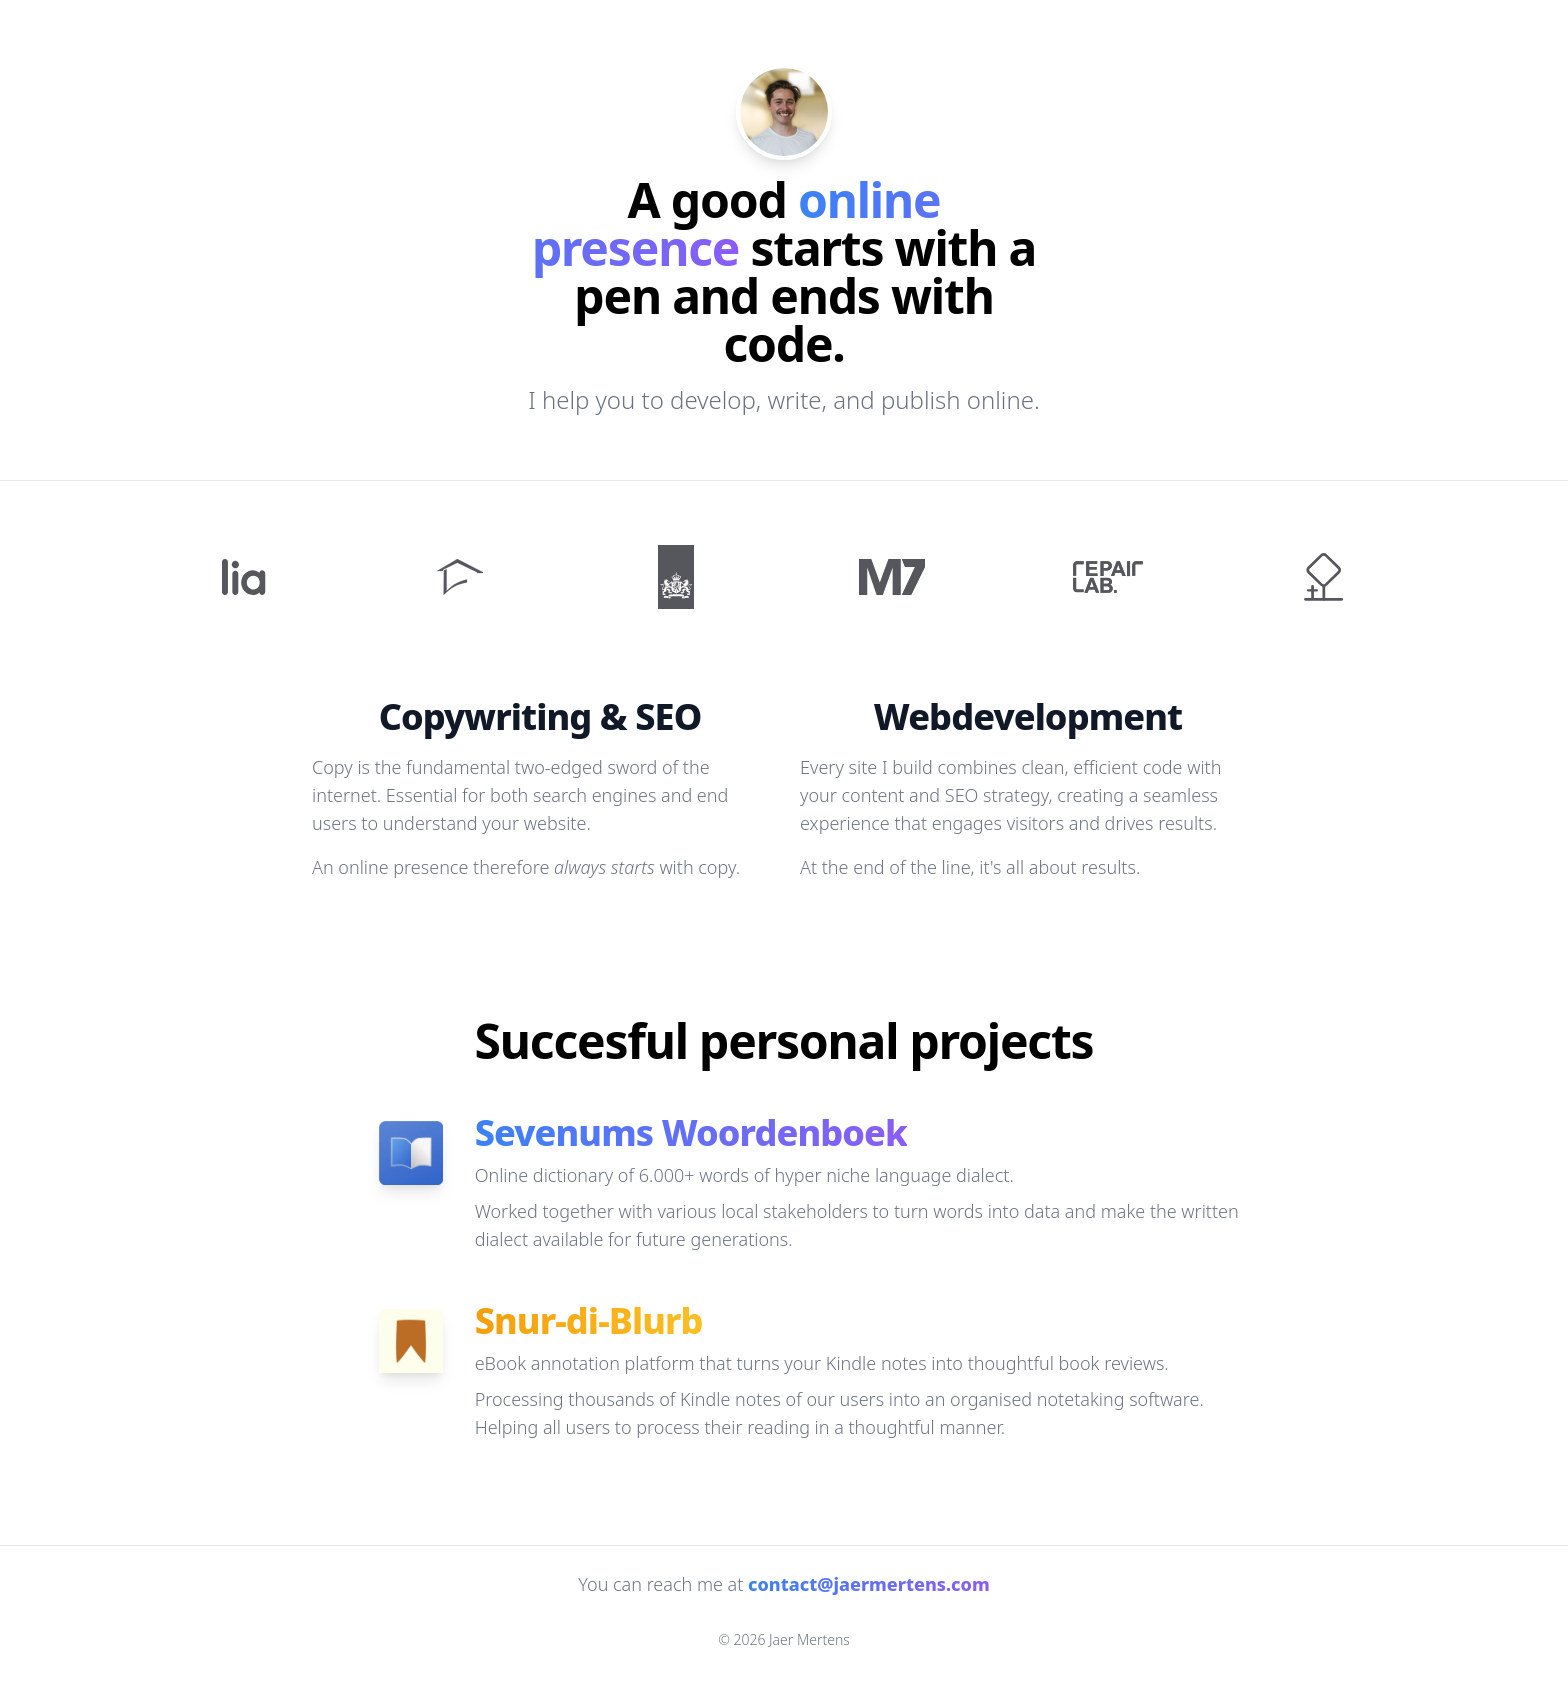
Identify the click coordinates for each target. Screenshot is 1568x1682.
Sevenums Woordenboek (691, 1132)
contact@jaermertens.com (869, 1584)
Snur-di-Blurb (589, 1320)
